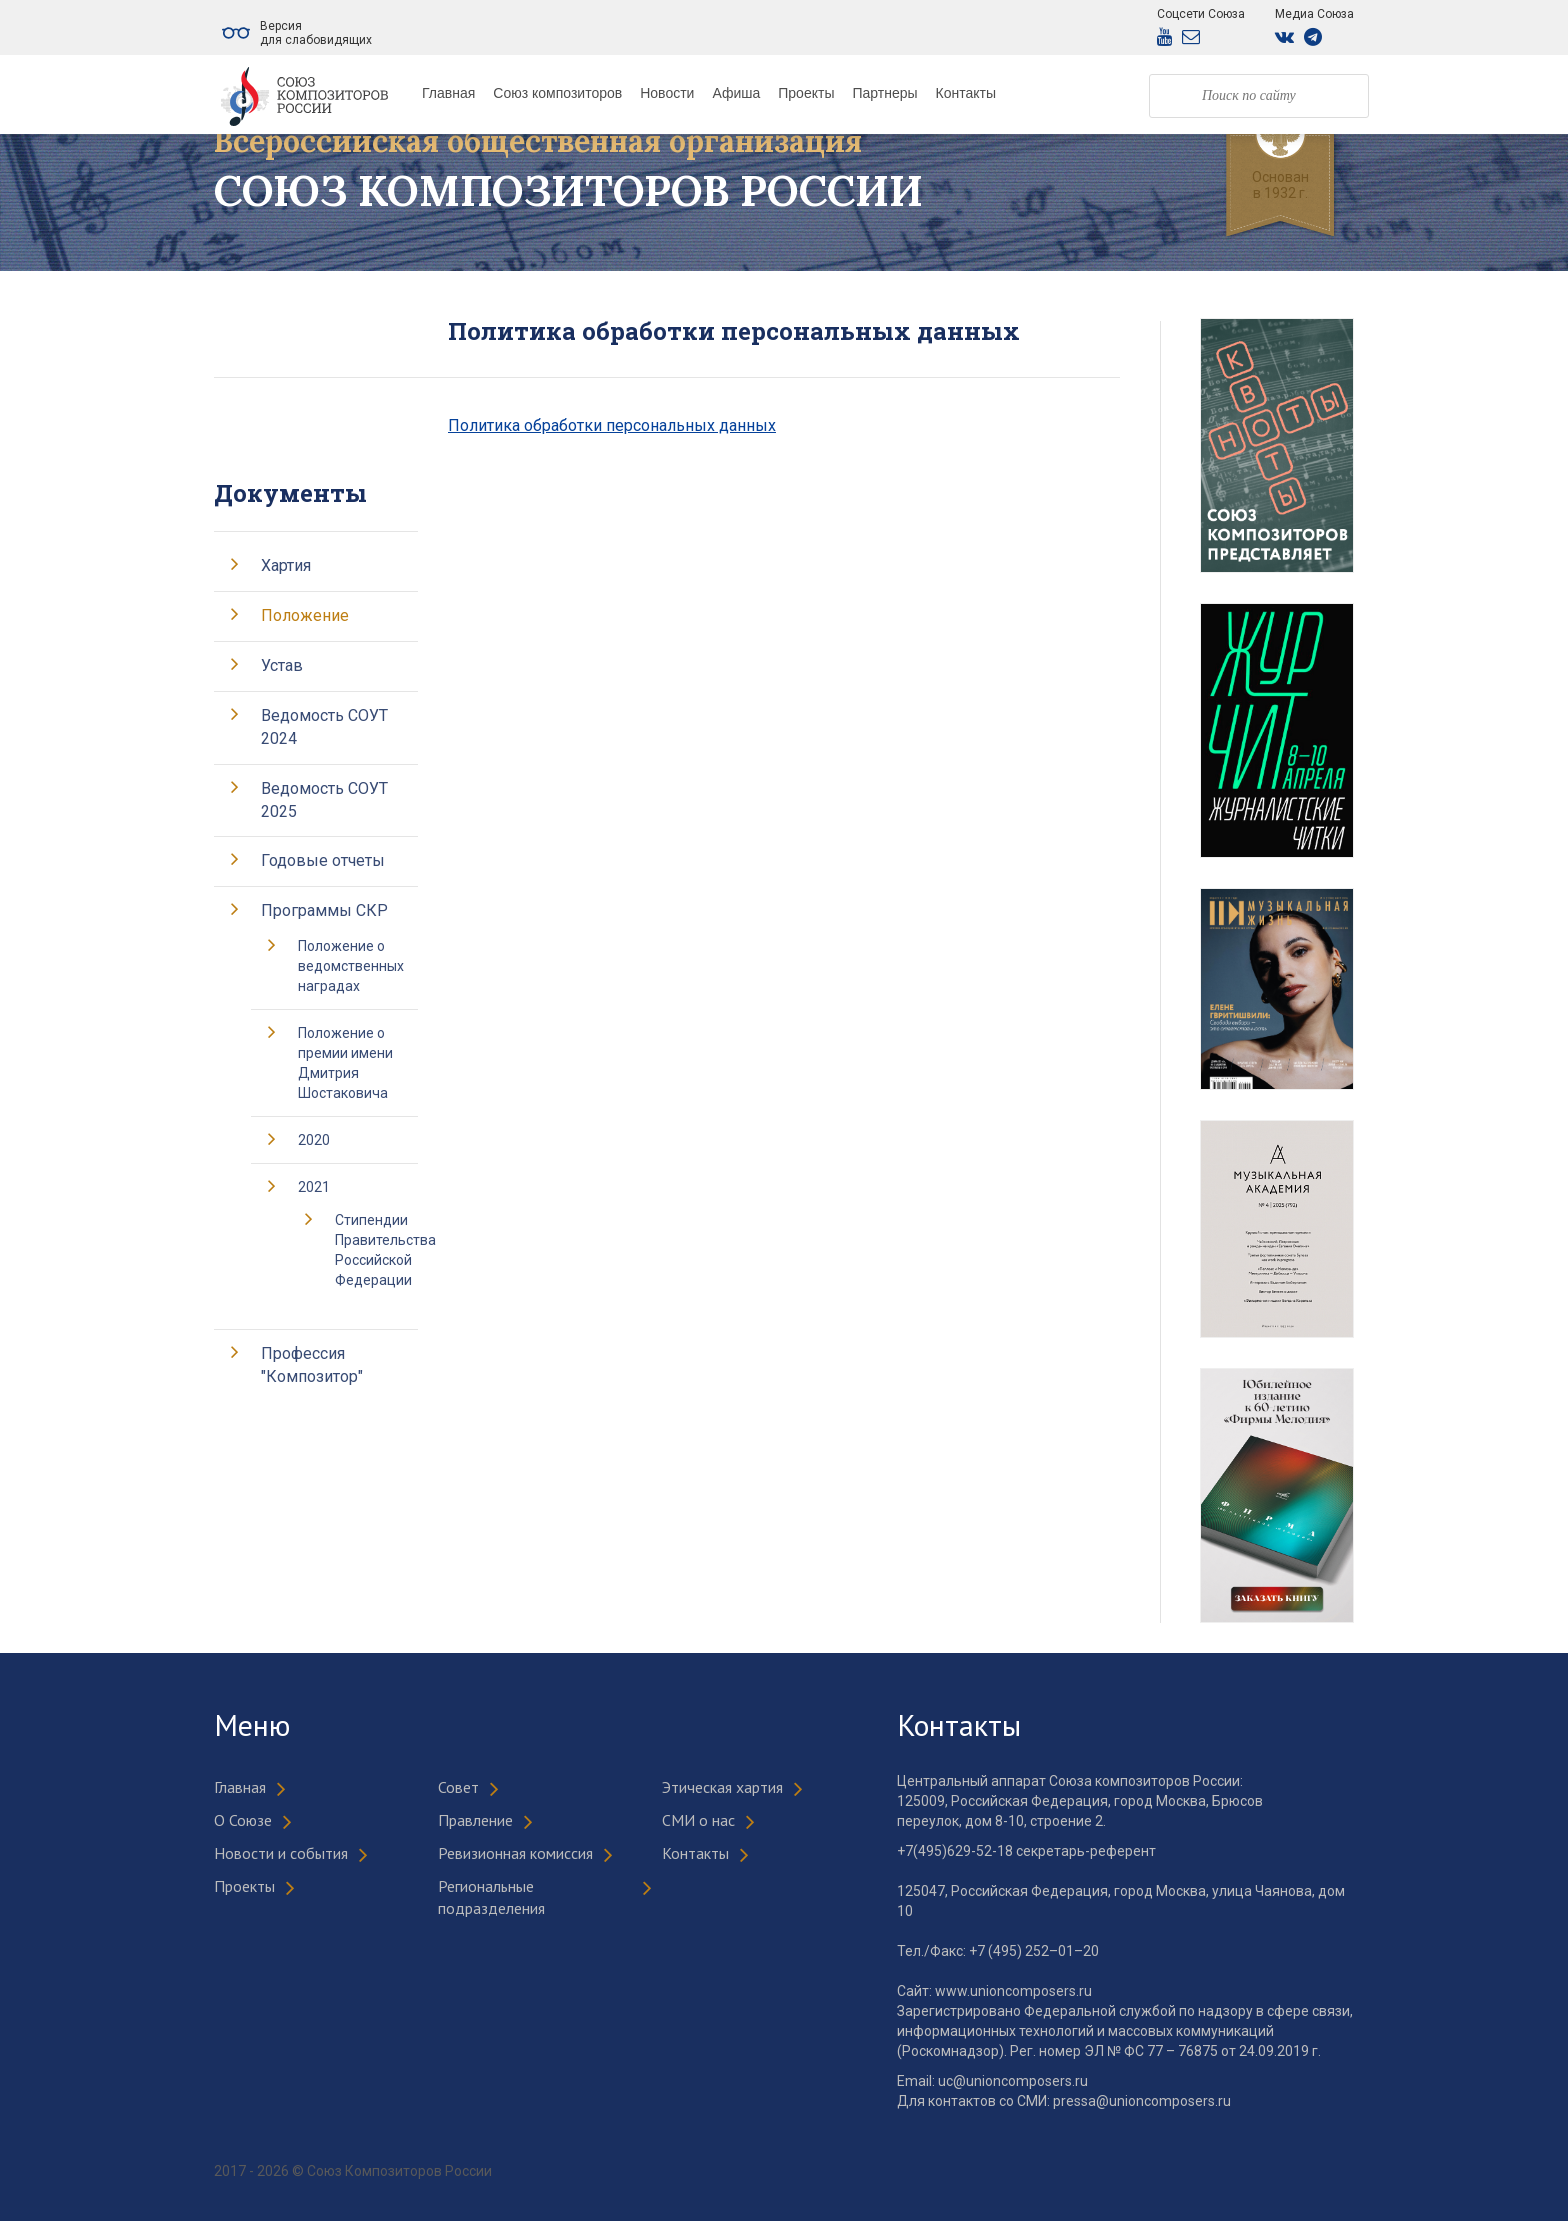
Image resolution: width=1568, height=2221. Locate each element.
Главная (448, 93)
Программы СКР (324, 910)
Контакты (966, 93)
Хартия (286, 565)
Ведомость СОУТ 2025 (324, 800)
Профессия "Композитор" (312, 1365)
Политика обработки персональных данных (612, 425)
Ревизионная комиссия (515, 1853)
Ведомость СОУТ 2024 (324, 727)
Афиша (736, 93)
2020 (314, 1140)
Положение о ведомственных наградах (351, 966)
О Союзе (243, 1820)
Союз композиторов (557, 93)
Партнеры (884, 93)
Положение (305, 615)
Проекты (806, 93)
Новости (667, 93)
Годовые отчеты (323, 860)
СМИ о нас (698, 1820)
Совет (458, 1787)
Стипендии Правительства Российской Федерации (385, 1250)
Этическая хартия (722, 1787)
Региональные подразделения (491, 1897)
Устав (282, 665)
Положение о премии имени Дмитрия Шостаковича (345, 1063)
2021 (314, 1187)
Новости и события (281, 1853)
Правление (475, 1820)
